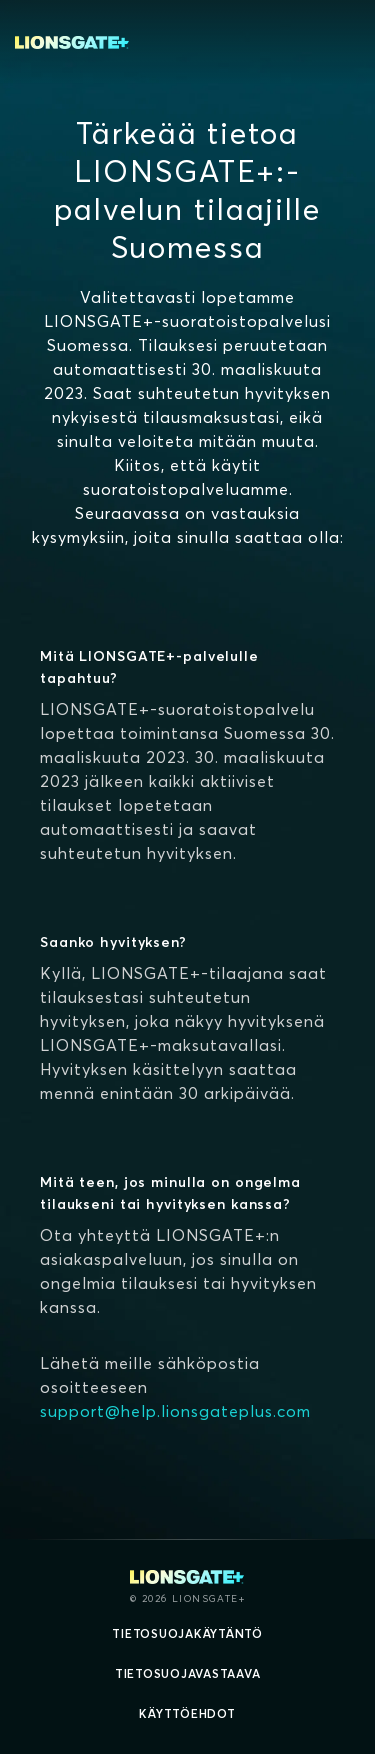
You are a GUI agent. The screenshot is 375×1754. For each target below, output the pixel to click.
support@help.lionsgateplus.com (175, 1411)
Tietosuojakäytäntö (187, 1633)
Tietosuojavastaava (188, 1673)
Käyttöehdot (187, 1713)
